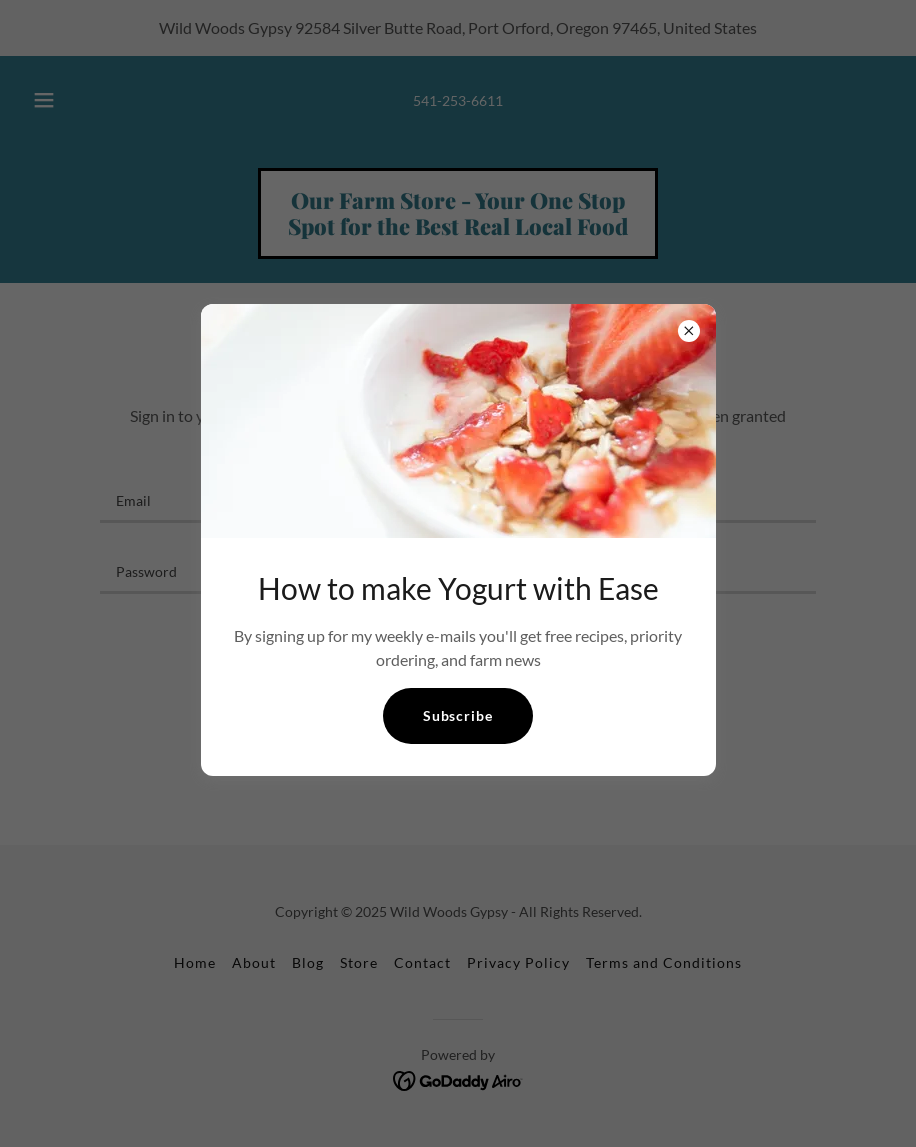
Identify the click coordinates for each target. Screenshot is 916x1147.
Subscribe (458, 715)
